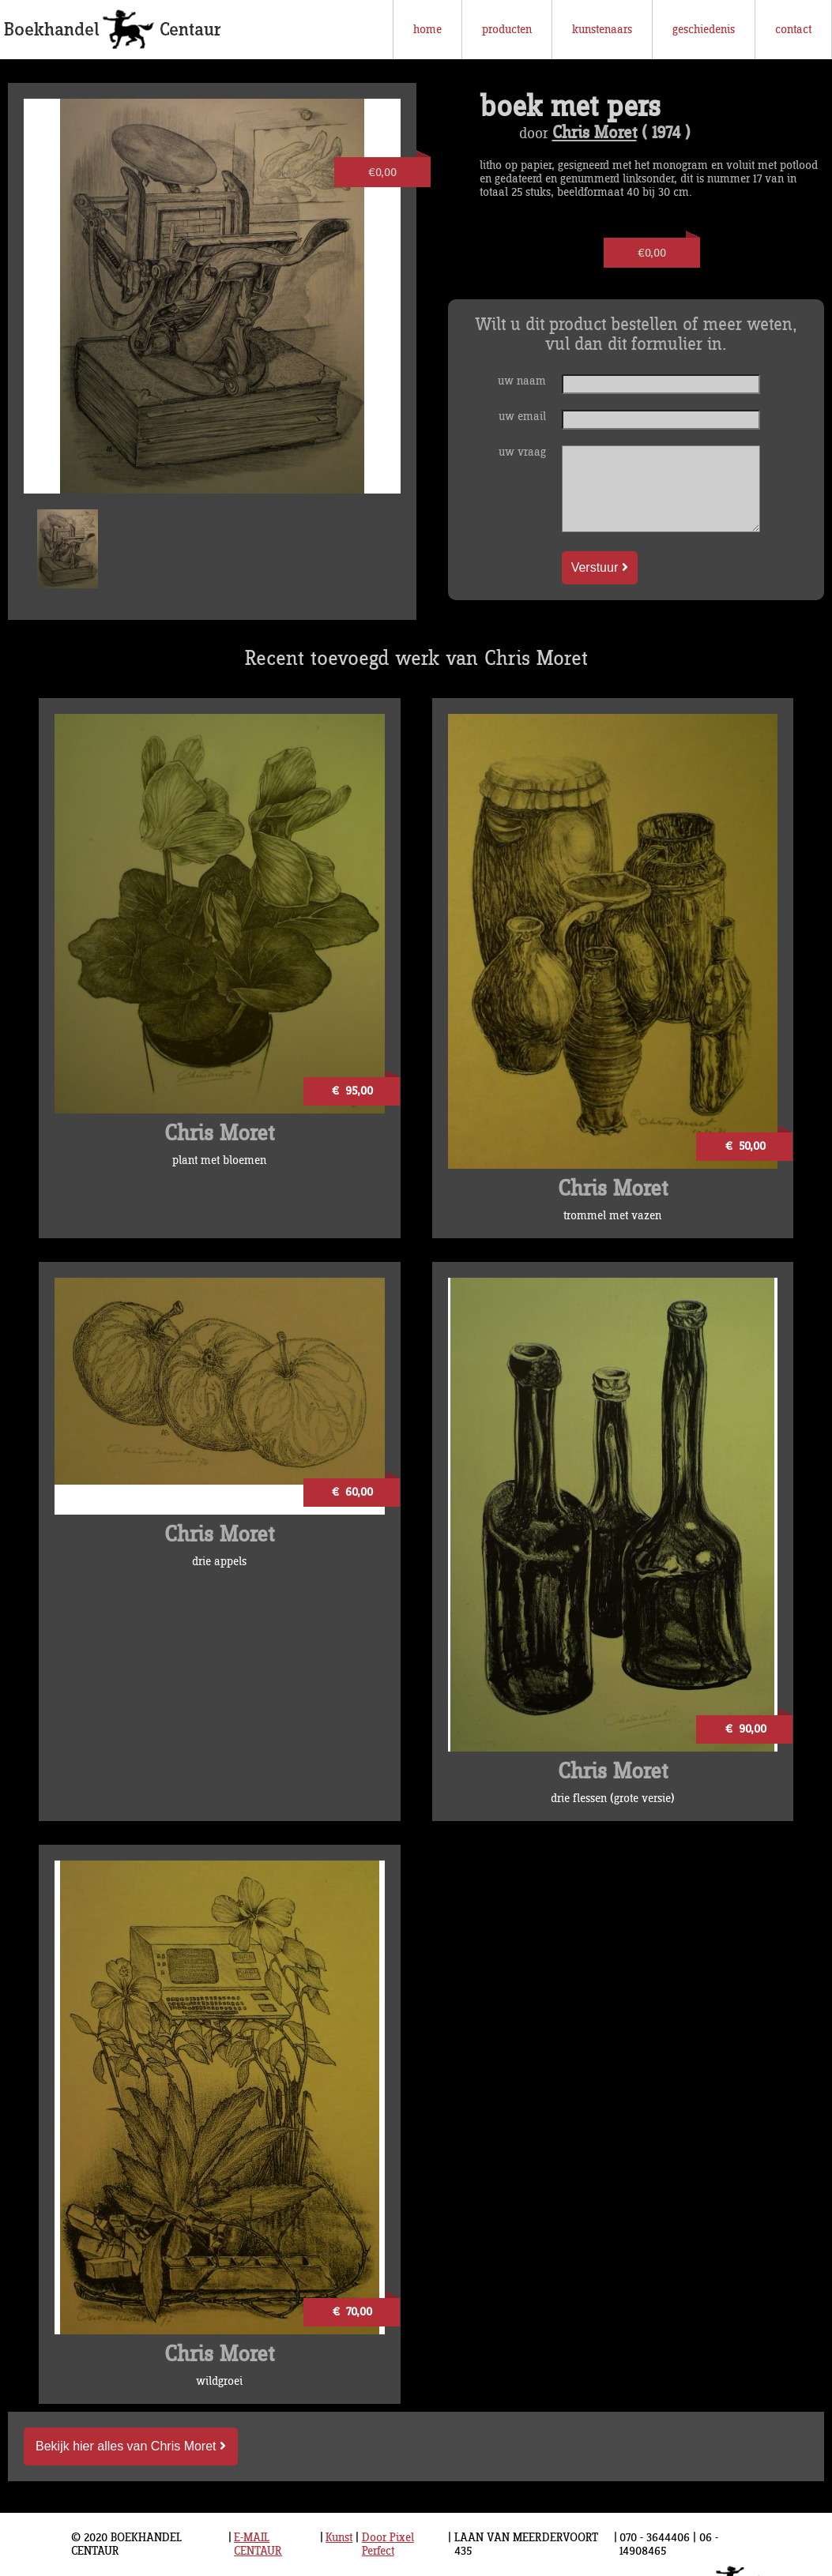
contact (793, 29)
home (427, 29)
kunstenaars (602, 29)
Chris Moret (594, 133)
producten (507, 29)
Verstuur (599, 567)
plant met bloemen (219, 1160)
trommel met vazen (612, 1215)
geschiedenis (703, 29)
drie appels (219, 1561)
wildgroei (219, 2381)
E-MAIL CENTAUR (258, 2544)
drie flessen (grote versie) (613, 1798)
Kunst (339, 2537)
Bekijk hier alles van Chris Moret (131, 2446)
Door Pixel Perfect (388, 2544)
